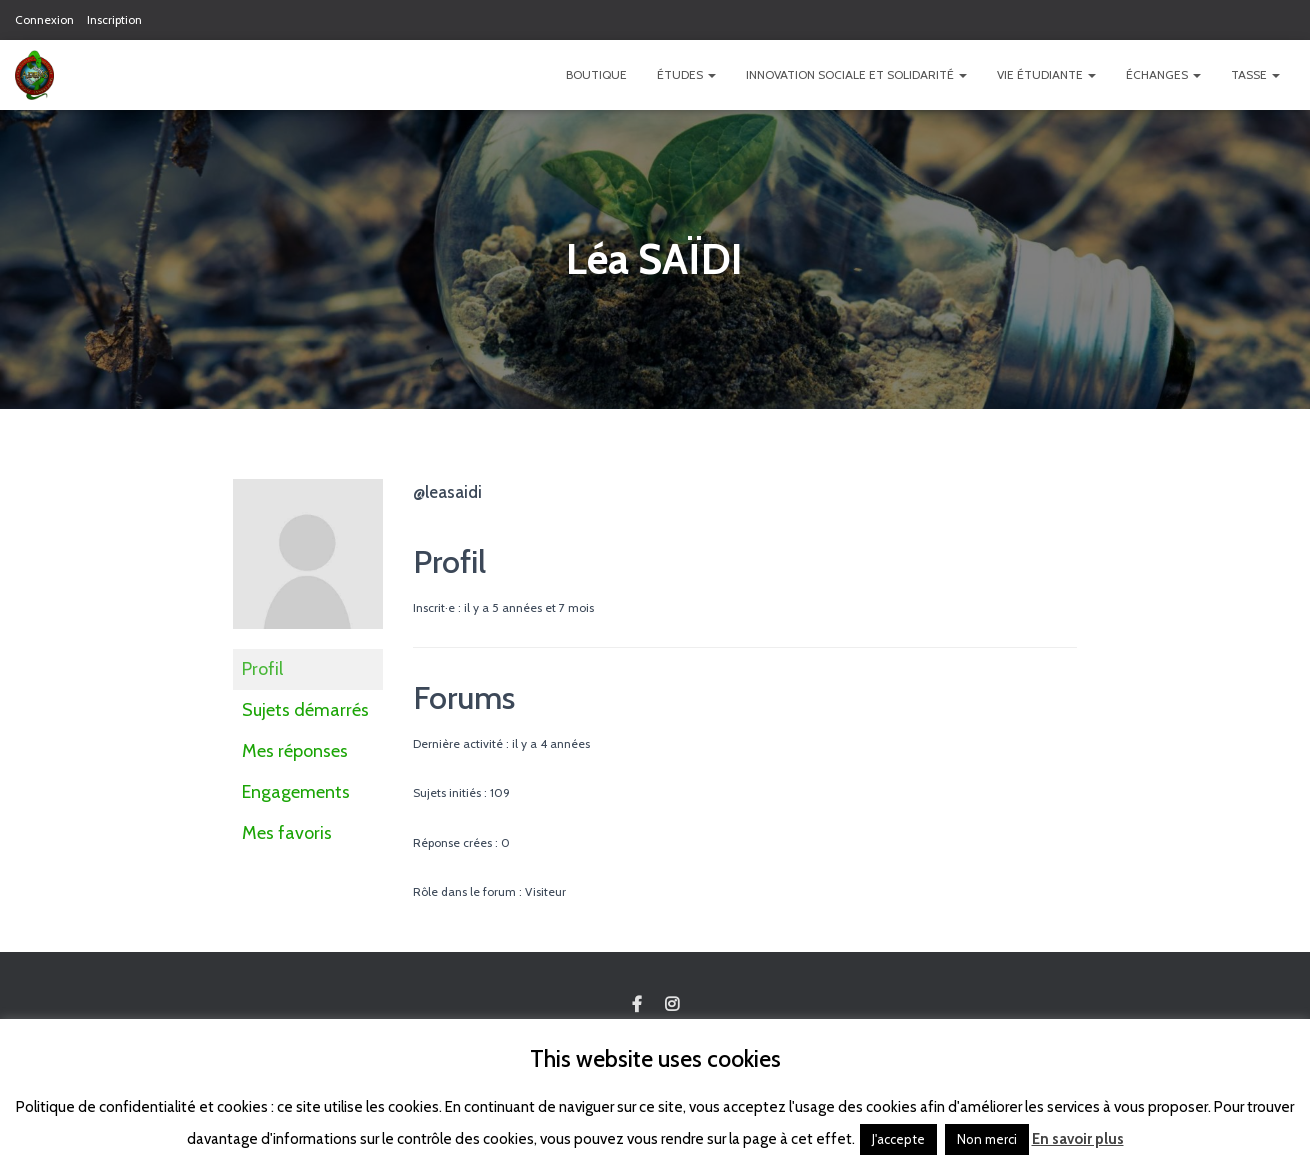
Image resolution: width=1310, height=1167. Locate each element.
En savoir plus (1078, 1139)
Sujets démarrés (305, 710)
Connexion (44, 19)
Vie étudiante (1046, 74)
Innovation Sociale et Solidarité (856, 74)
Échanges (1163, 74)
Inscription (114, 19)
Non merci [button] (987, 1139)
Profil (262, 669)
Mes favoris (287, 833)
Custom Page (637, 1005)
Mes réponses (295, 751)
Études (686, 74)
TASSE (1255, 74)
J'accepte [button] (898, 1139)
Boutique (596, 74)
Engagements (296, 792)
